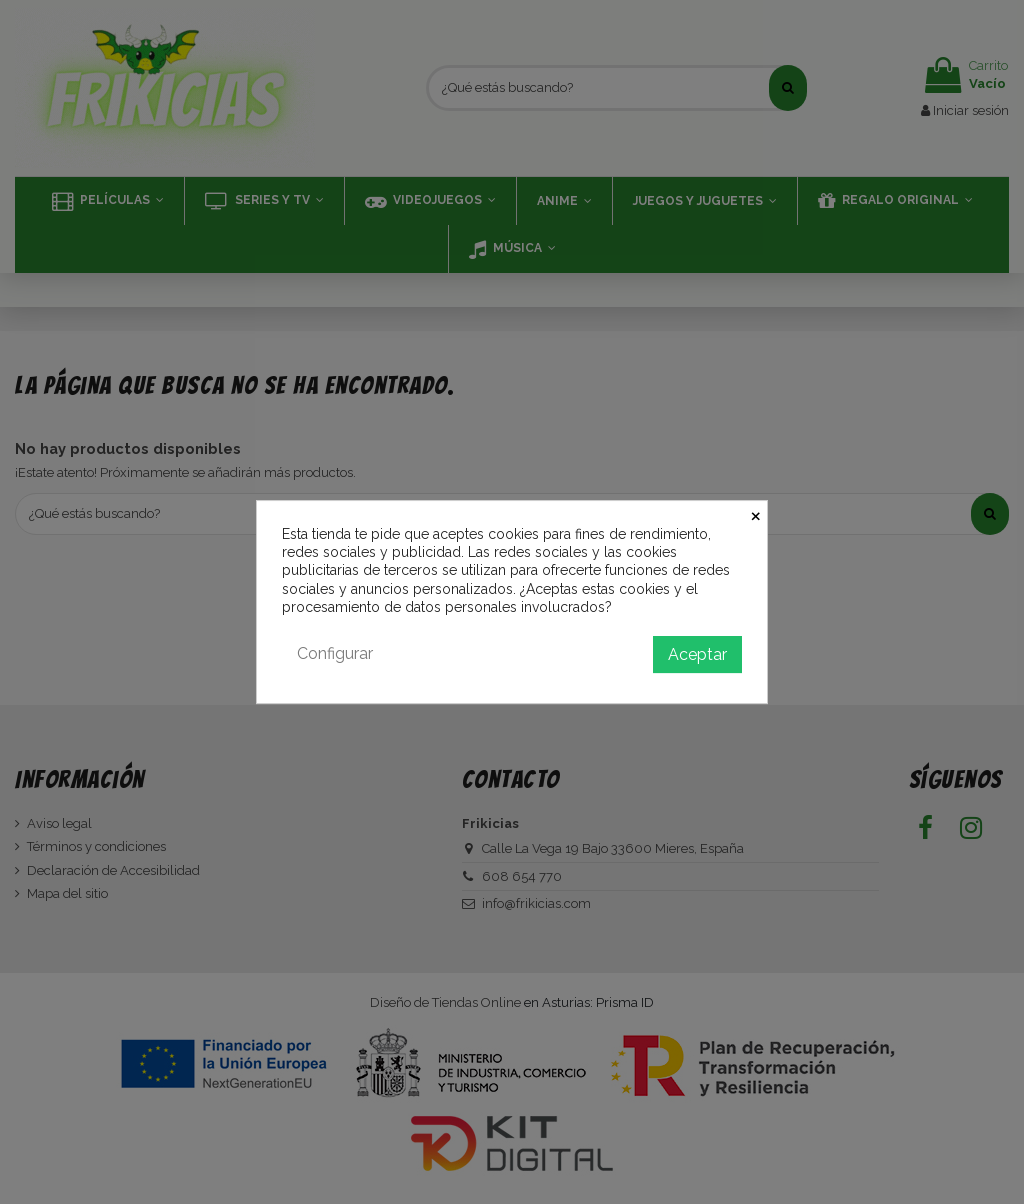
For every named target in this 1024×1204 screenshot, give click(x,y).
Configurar (335, 653)
